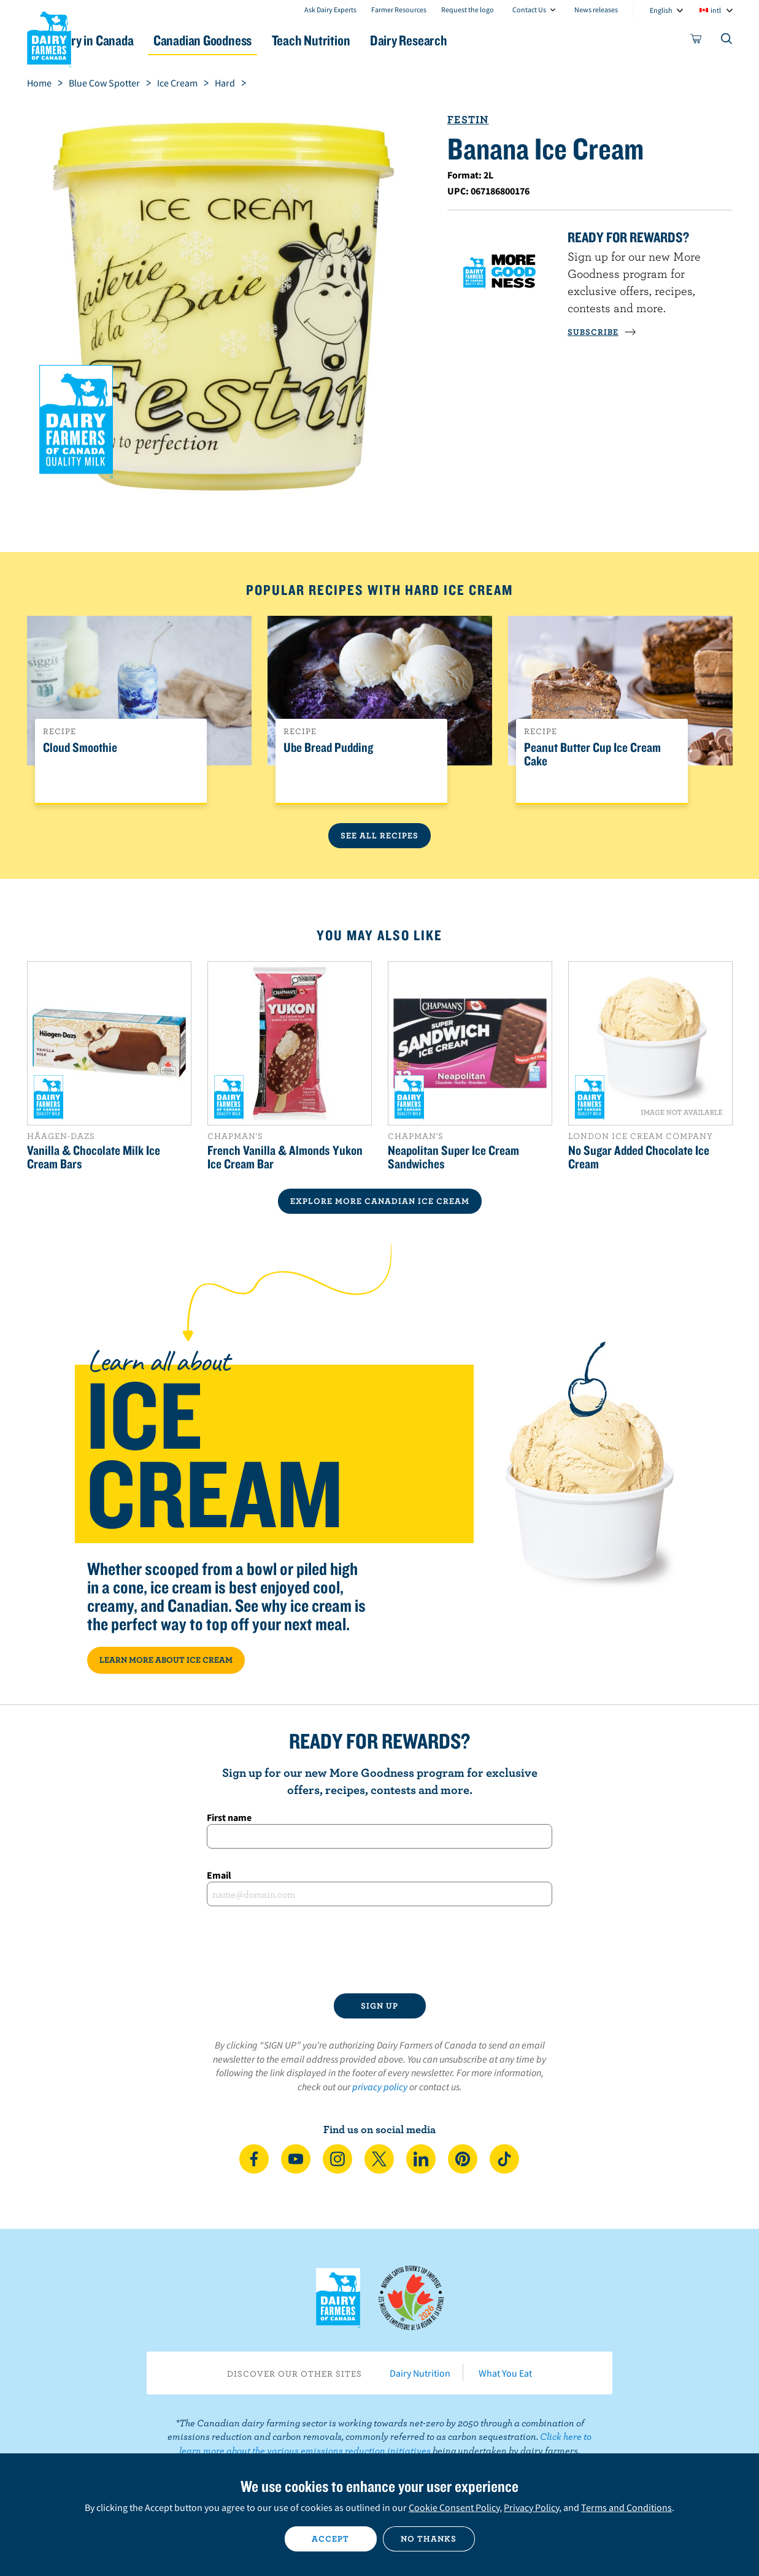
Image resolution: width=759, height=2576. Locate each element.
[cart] (696, 41)
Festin (468, 119)
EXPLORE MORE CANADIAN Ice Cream (379, 1201)
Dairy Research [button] (494, 40)
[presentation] (380, 1950)
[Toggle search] (727, 41)
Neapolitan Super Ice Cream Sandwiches (453, 1156)
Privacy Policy (531, 2507)
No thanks (429, 2538)
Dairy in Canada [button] (142, 40)
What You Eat (505, 2373)
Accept (330, 2538)
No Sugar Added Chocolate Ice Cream (638, 1156)
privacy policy (379, 2086)
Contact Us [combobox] (529, 9)
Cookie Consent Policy (454, 2507)
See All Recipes (379, 835)
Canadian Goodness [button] (263, 40)
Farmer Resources (398, 9)
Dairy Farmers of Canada (49, 37)
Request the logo (467, 9)
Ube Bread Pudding (328, 747)
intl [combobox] (716, 10)
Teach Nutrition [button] (384, 40)
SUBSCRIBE (602, 332)
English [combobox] (661, 10)
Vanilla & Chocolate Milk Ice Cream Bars (93, 1156)
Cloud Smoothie (80, 747)
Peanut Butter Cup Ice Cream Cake (592, 754)
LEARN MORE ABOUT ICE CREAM (166, 1660)
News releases (596, 9)
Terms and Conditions (626, 2507)
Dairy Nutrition (420, 2373)
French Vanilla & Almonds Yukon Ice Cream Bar (285, 1156)
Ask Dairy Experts (330, 9)
